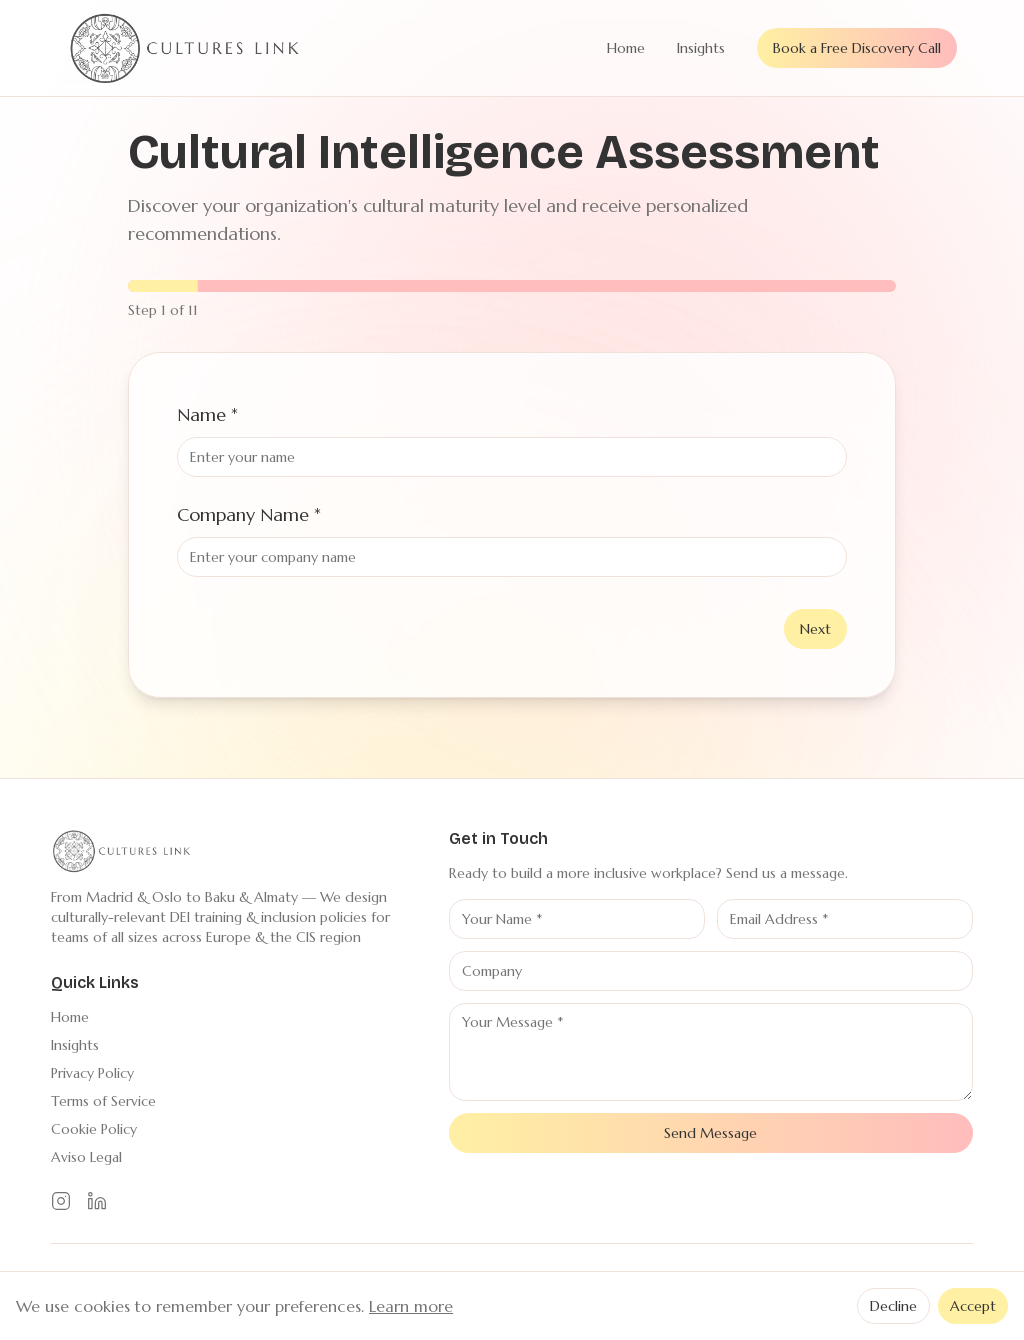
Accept (973, 1306)
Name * (207, 414)
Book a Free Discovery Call (857, 48)
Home (626, 48)
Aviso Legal (86, 1157)
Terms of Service (103, 1101)
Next (815, 629)
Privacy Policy (92, 1073)
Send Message (710, 1133)
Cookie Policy (94, 1129)
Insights (701, 48)
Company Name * (249, 514)
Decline (893, 1306)
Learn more (411, 1306)
